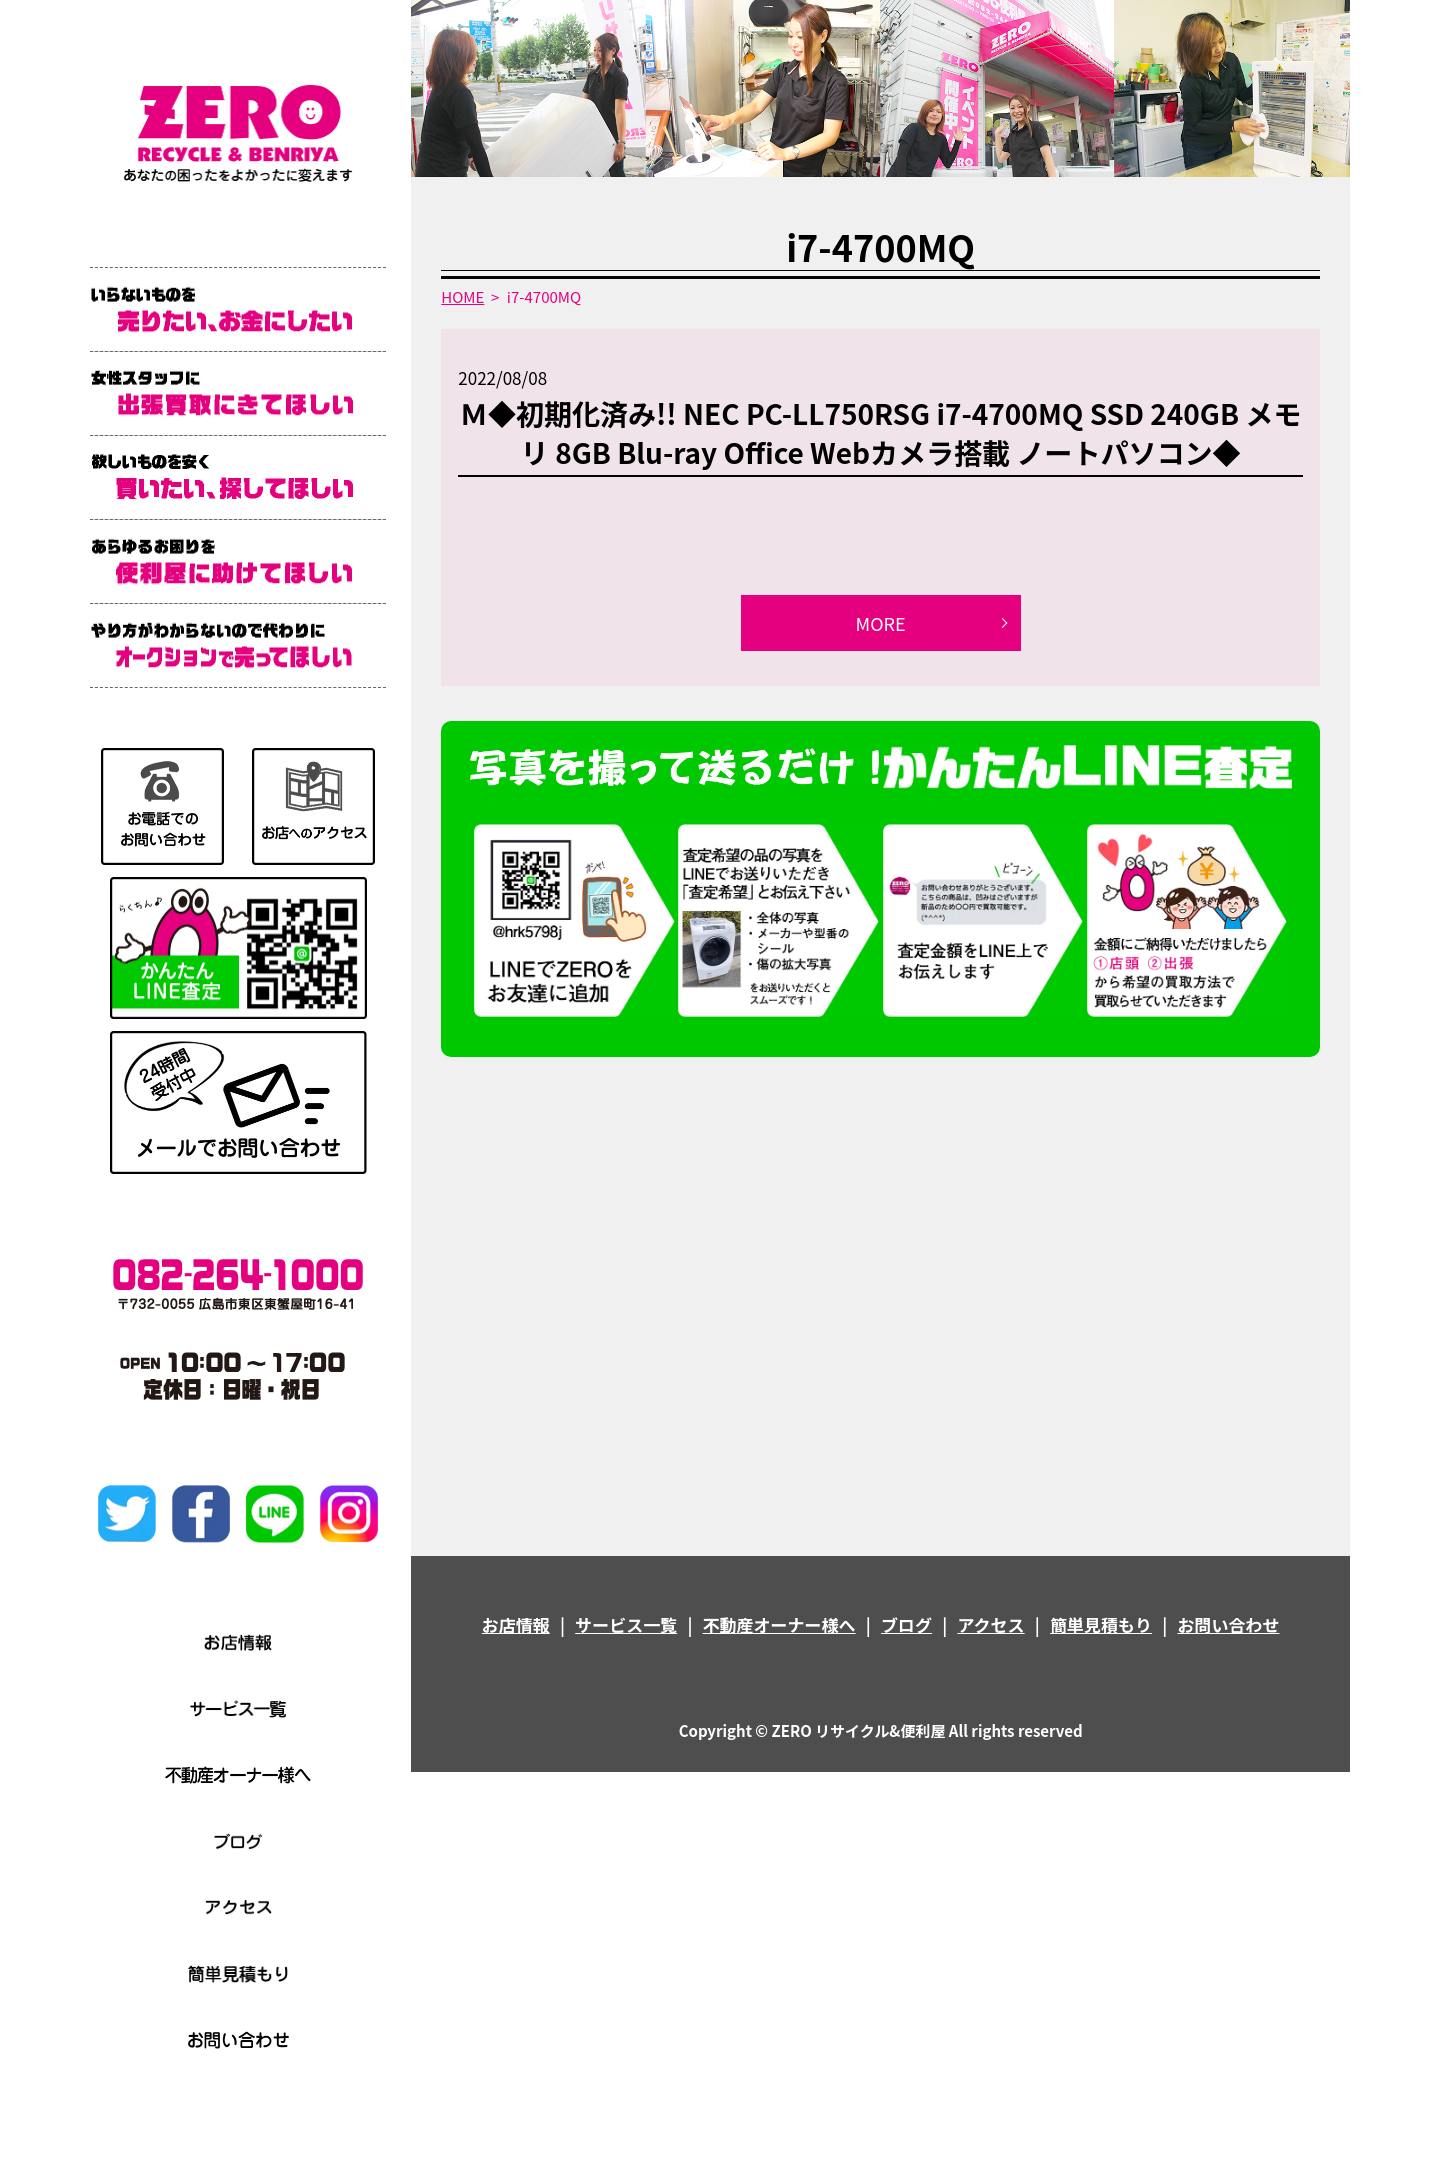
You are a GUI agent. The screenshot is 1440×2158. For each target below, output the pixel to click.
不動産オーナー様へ (779, 1624)
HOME (462, 296)
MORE (881, 623)
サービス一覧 (626, 1624)
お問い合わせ (1228, 1624)
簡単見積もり (1101, 1624)
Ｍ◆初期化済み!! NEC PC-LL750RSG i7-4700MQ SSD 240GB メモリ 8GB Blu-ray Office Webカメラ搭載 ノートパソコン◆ (880, 432)
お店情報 (516, 1624)
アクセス (990, 1624)
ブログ (906, 1624)
